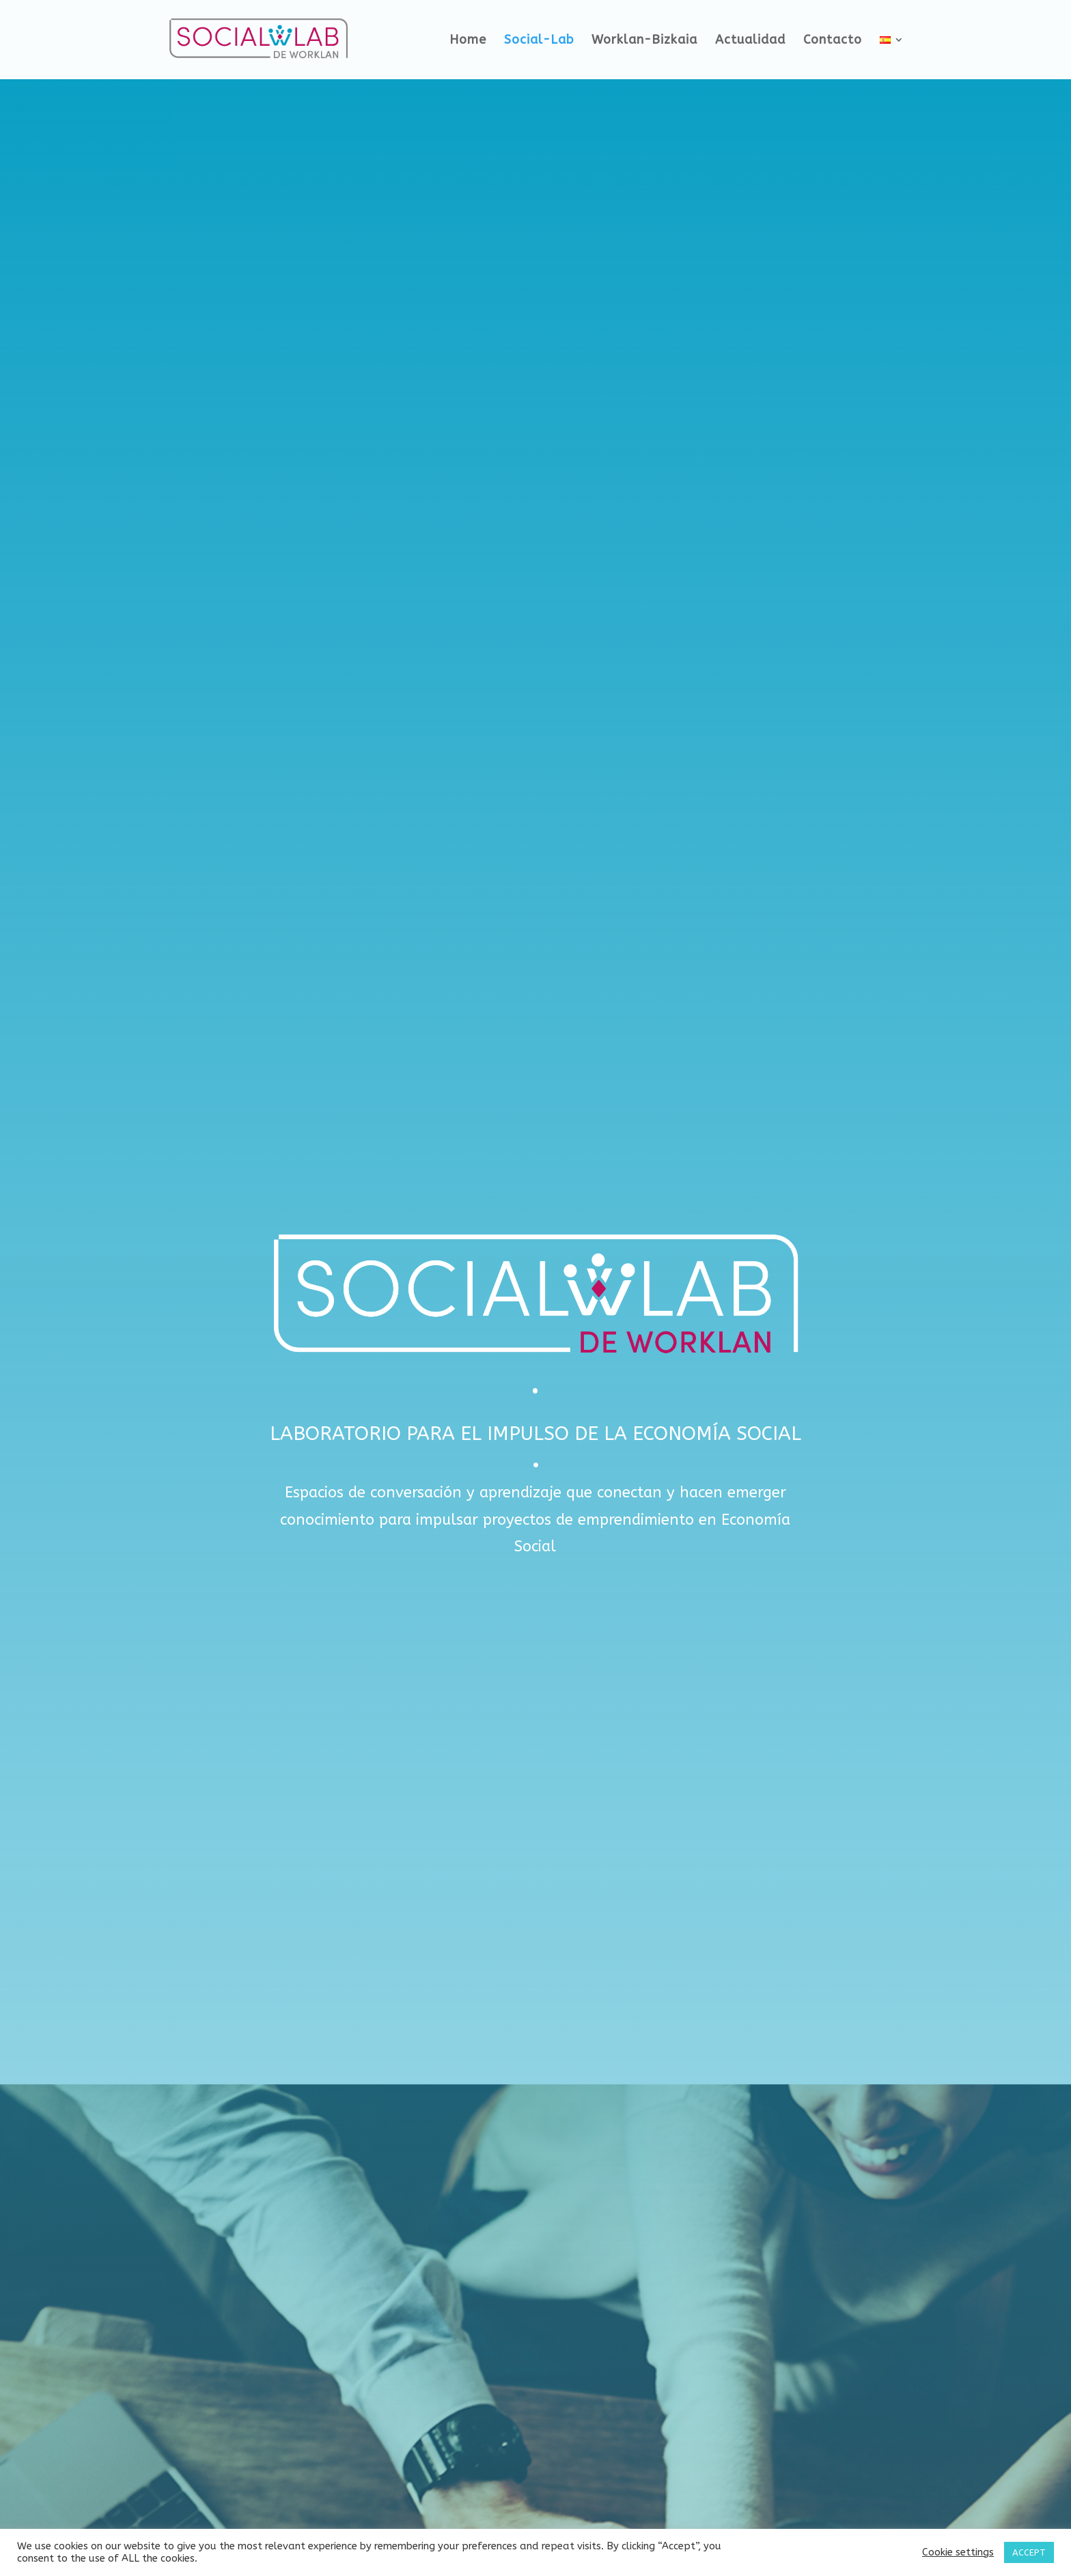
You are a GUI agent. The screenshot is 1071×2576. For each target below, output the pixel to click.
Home (467, 41)
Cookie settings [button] (958, 2552)
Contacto (832, 41)
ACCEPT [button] (1029, 2552)
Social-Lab (539, 41)
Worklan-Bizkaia (644, 41)
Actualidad (750, 41)
